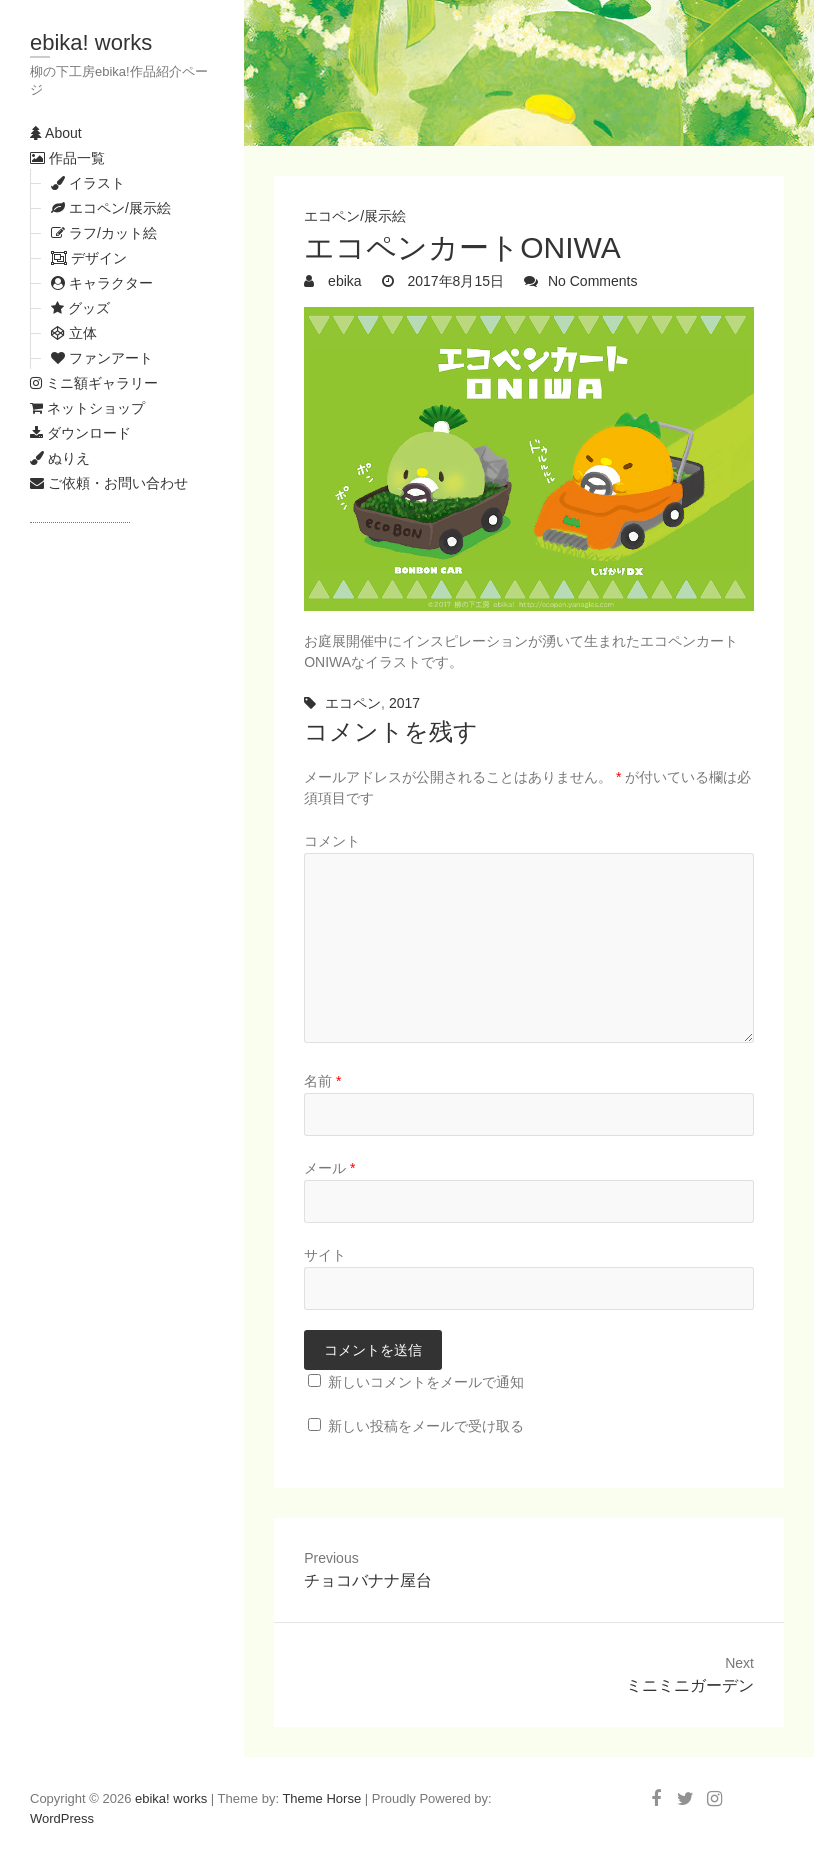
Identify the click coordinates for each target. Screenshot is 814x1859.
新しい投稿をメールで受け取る (426, 1426)
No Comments (592, 281)
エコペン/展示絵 (355, 216)
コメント (332, 841)
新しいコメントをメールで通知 (426, 1382)
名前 (322, 1081)
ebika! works (91, 42)
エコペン (353, 703)
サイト (325, 1255)
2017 (404, 703)
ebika (342, 281)
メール (329, 1168)
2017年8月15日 (454, 281)
